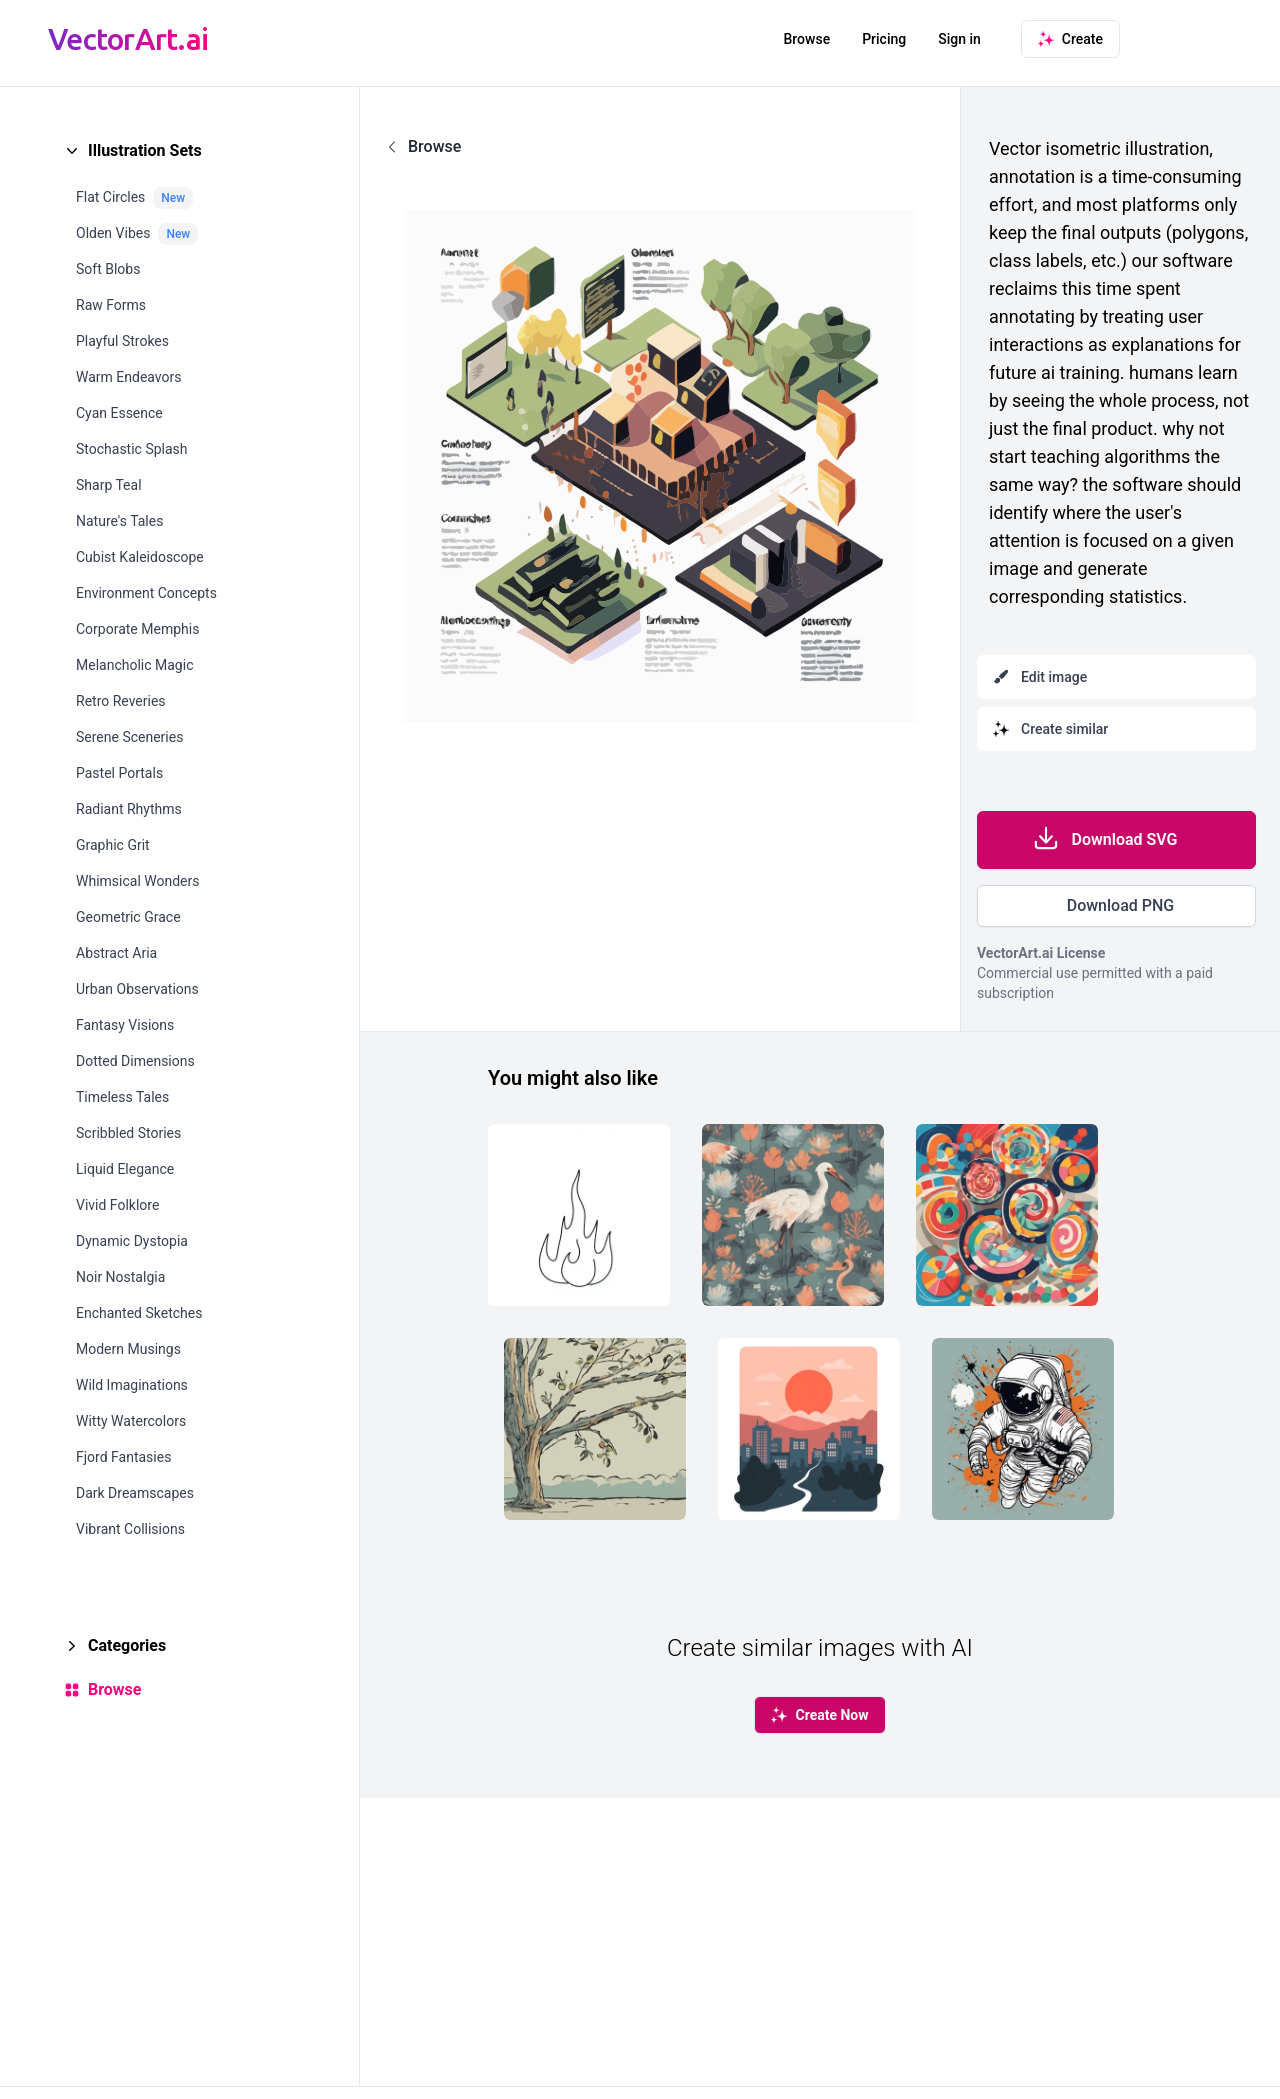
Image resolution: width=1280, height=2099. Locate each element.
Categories (127, 1645)
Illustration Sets (145, 150)
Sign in (959, 39)
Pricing (884, 39)
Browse (806, 39)
